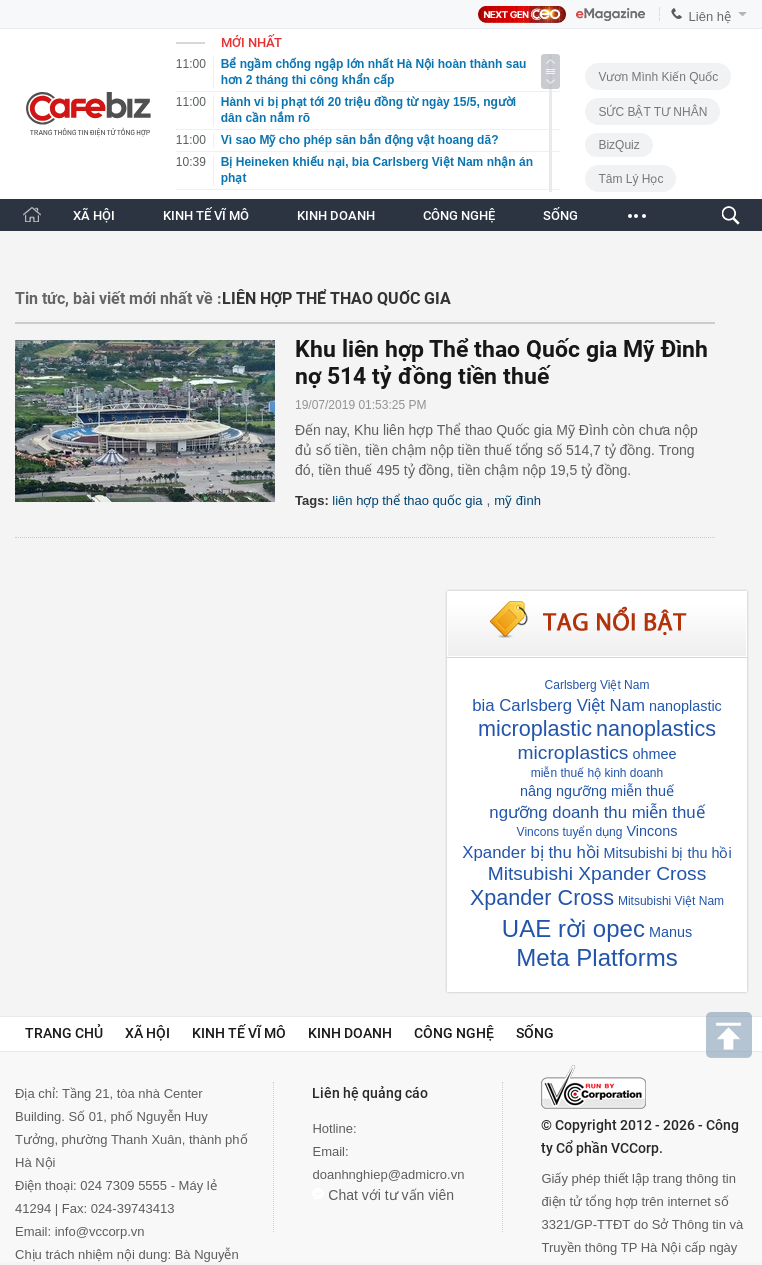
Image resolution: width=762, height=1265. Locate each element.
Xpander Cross (542, 897)
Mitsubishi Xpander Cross (597, 873)
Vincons (651, 831)
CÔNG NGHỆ (459, 215)
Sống (535, 1033)
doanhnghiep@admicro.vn (388, 1174)
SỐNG (560, 215)
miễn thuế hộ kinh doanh (597, 773)
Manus (670, 932)
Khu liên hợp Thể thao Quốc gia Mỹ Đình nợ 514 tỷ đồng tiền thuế (501, 363)
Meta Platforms (596, 957)
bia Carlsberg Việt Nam (558, 705)
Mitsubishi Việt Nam (671, 901)
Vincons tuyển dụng (570, 832)
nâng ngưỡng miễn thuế (597, 791)
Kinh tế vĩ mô (239, 1033)
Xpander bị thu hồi (530, 852)
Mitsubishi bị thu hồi (667, 853)
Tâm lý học (630, 179)
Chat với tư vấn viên (383, 1195)
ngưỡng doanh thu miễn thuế (596, 812)
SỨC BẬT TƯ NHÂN (652, 112)
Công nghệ (454, 1033)
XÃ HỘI (94, 215)
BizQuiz (618, 145)
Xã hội (147, 1033)
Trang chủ (64, 1033)
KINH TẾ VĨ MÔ (206, 215)
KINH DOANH (336, 215)
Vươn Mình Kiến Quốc (658, 77)
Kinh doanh (350, 1033)
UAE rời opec (573, 928)
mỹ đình (517, 500)
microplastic (535, 728)
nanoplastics (656, 728)
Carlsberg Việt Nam (597, 685)
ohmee (654, 754)
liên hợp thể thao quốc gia (407, 500)
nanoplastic (685, 706)
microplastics (573, 752)
